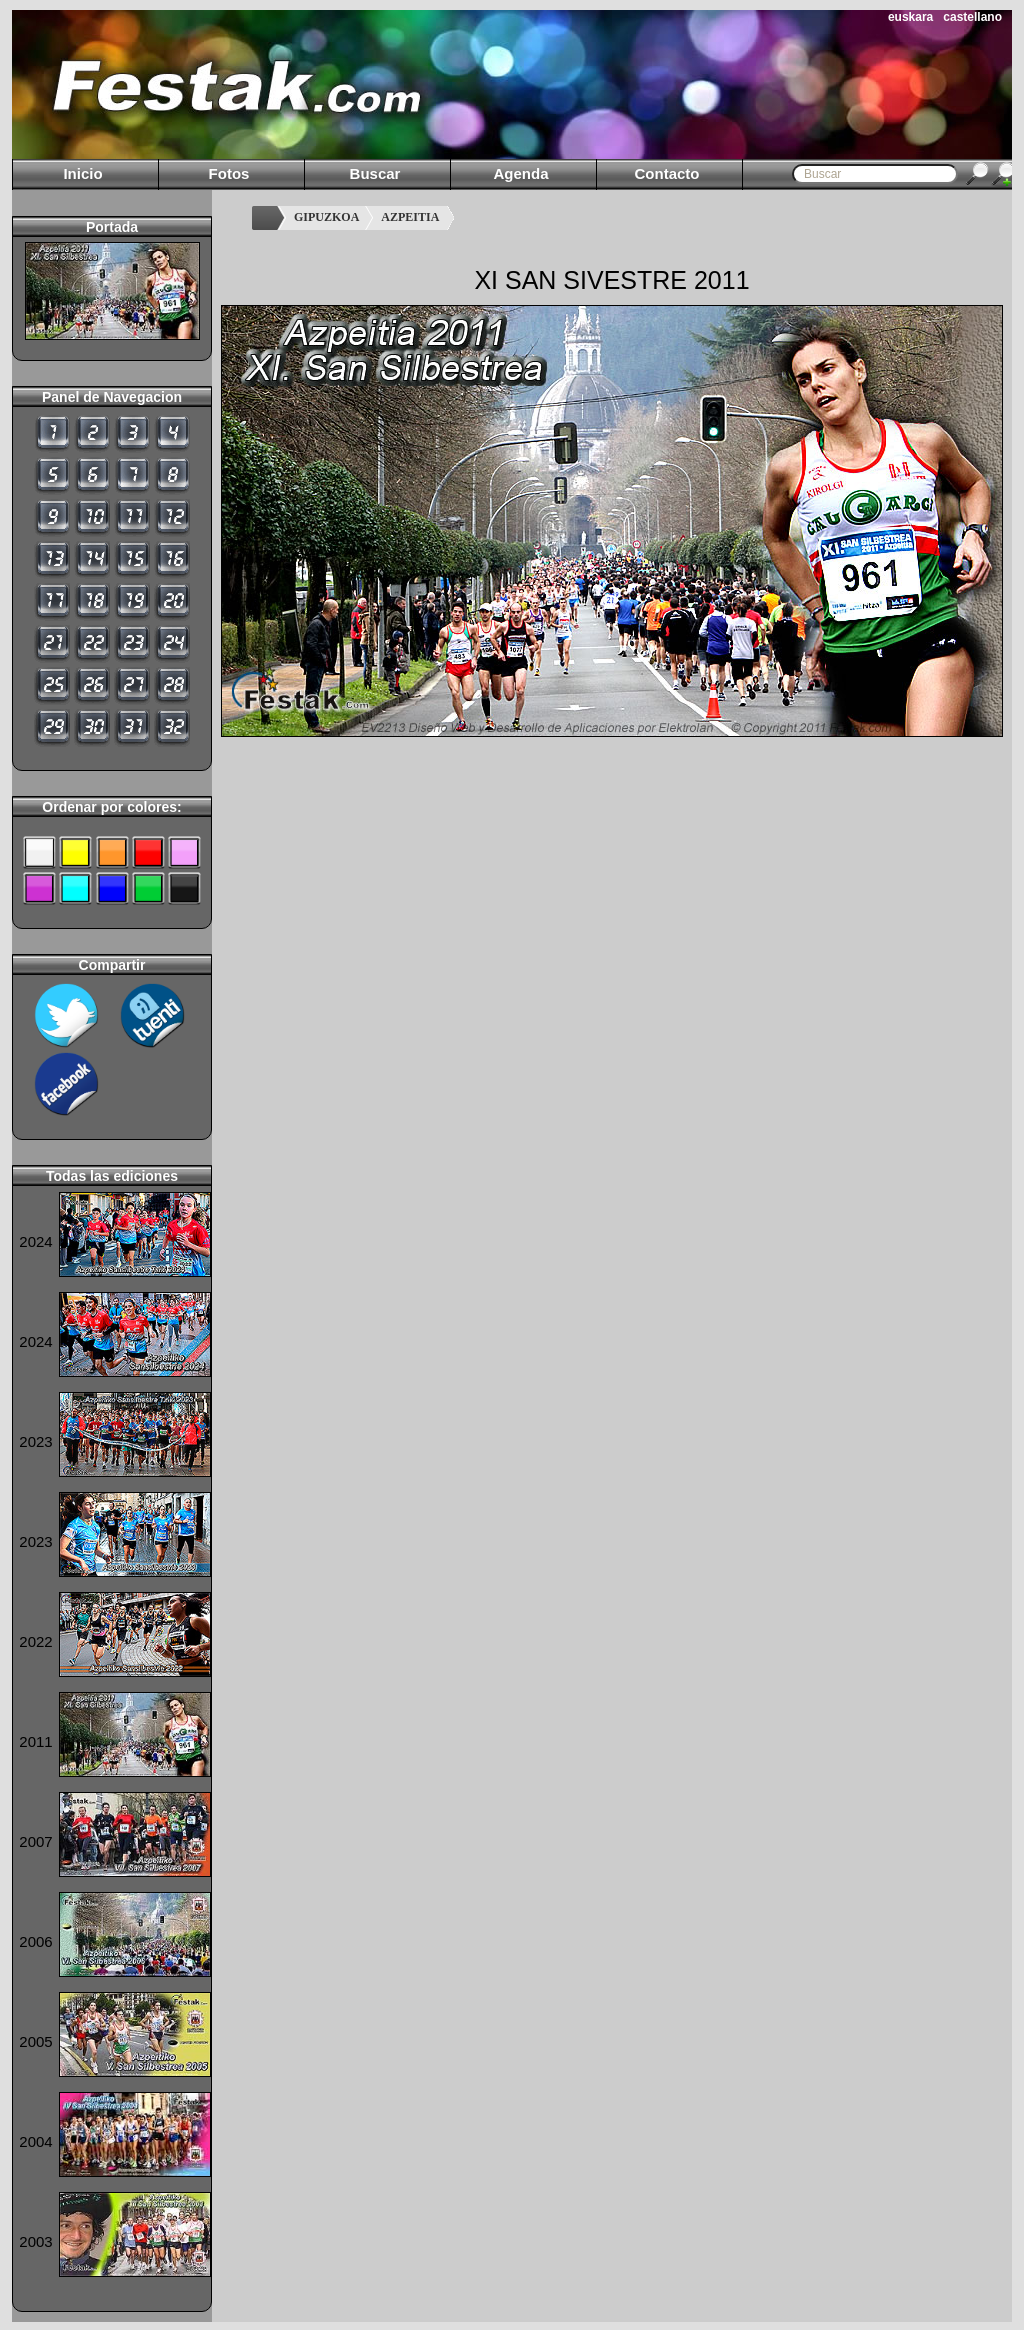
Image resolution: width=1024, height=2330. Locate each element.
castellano (972, 17)
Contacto (667, 173)
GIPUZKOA (326, 217)
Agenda (520, 173)
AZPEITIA (410, 217)
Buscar (375, 173)
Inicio (82, 173)
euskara (910, 17)
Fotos (229, 173)
